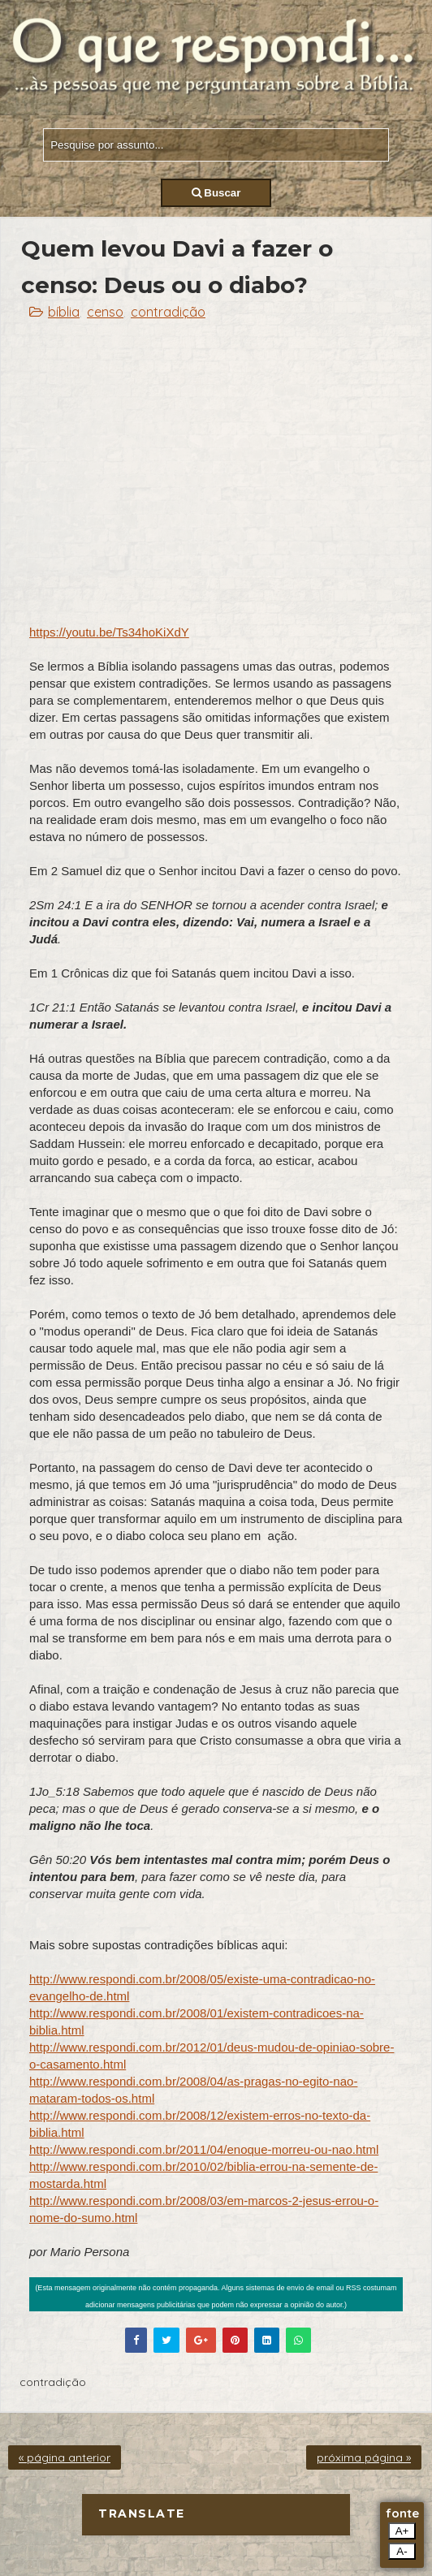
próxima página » (364, 2457)
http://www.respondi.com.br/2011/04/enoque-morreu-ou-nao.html (203, 2149)
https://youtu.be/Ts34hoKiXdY (109, 632)
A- (401, 2551)
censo (105, 312)
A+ (402, 2531)
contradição (168, 312)
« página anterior (64, 2457)
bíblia (64, 312)
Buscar (216, 193)
